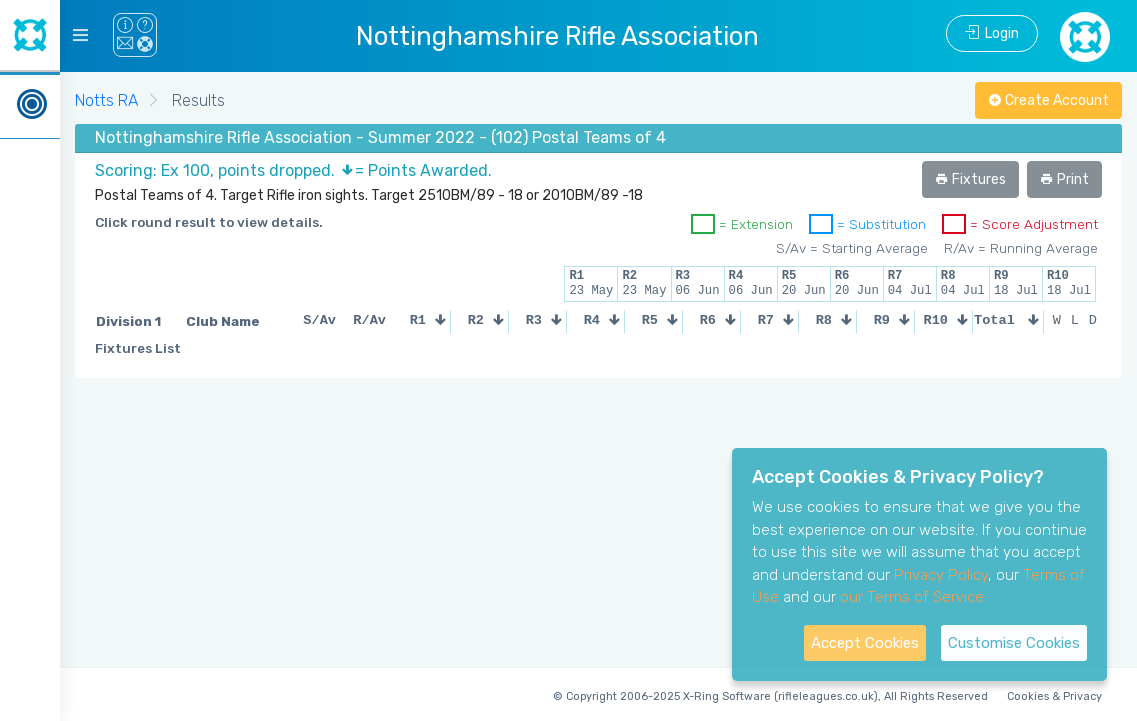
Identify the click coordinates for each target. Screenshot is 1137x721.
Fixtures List (138, 348)
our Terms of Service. (913, 597)
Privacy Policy (941, 575)
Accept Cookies (865, 643)
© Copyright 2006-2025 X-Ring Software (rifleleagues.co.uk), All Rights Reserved (770, 696)
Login (992, 33)
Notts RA (106, 100)
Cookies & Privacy (1054, 696)
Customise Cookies (1014, 643)
